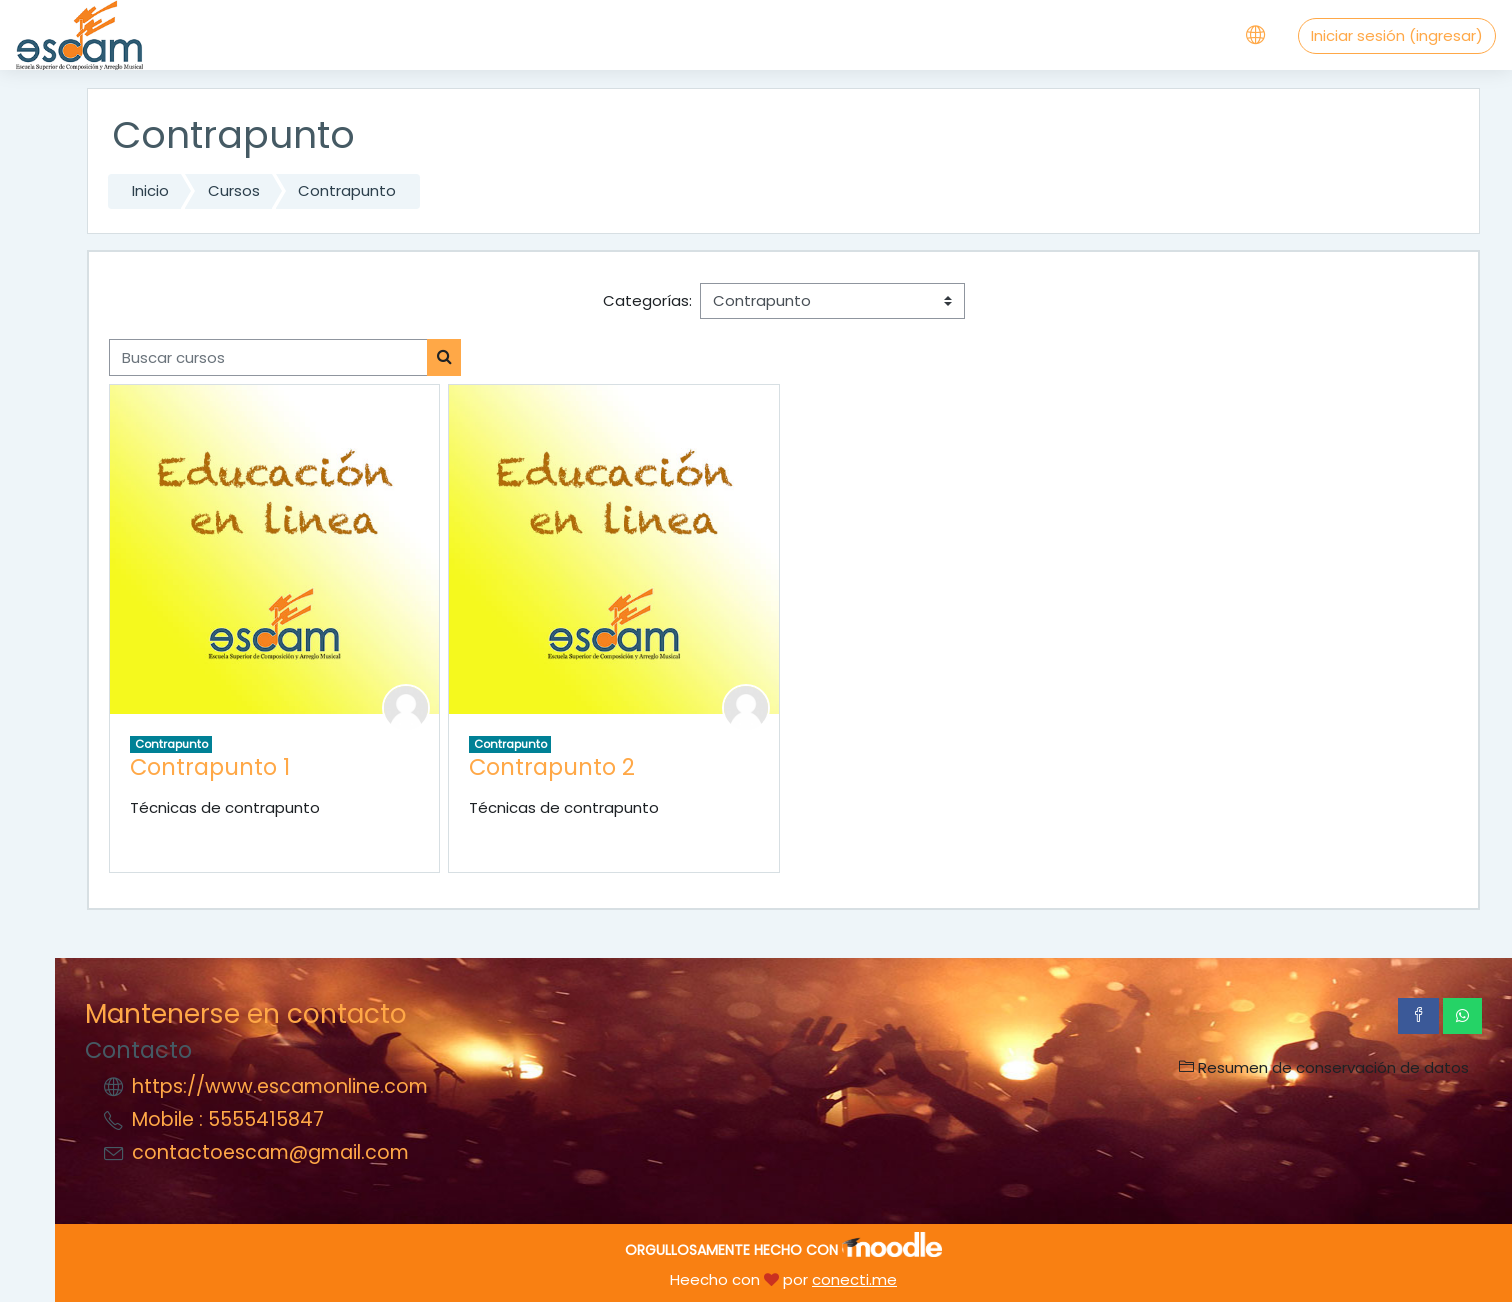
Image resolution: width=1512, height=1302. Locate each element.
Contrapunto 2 (552, 767)
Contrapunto (347, 190)
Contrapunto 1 (210, 767)
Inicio (150, 190)
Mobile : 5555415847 (228, 1119)
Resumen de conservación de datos (1324, 1067)
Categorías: (647, 300)
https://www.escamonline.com (280, 1086)
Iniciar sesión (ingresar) (1397, 35)
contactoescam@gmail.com (270, 1152)
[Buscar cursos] (268, 357)
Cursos (234, 190)
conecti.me (854, 1279)
